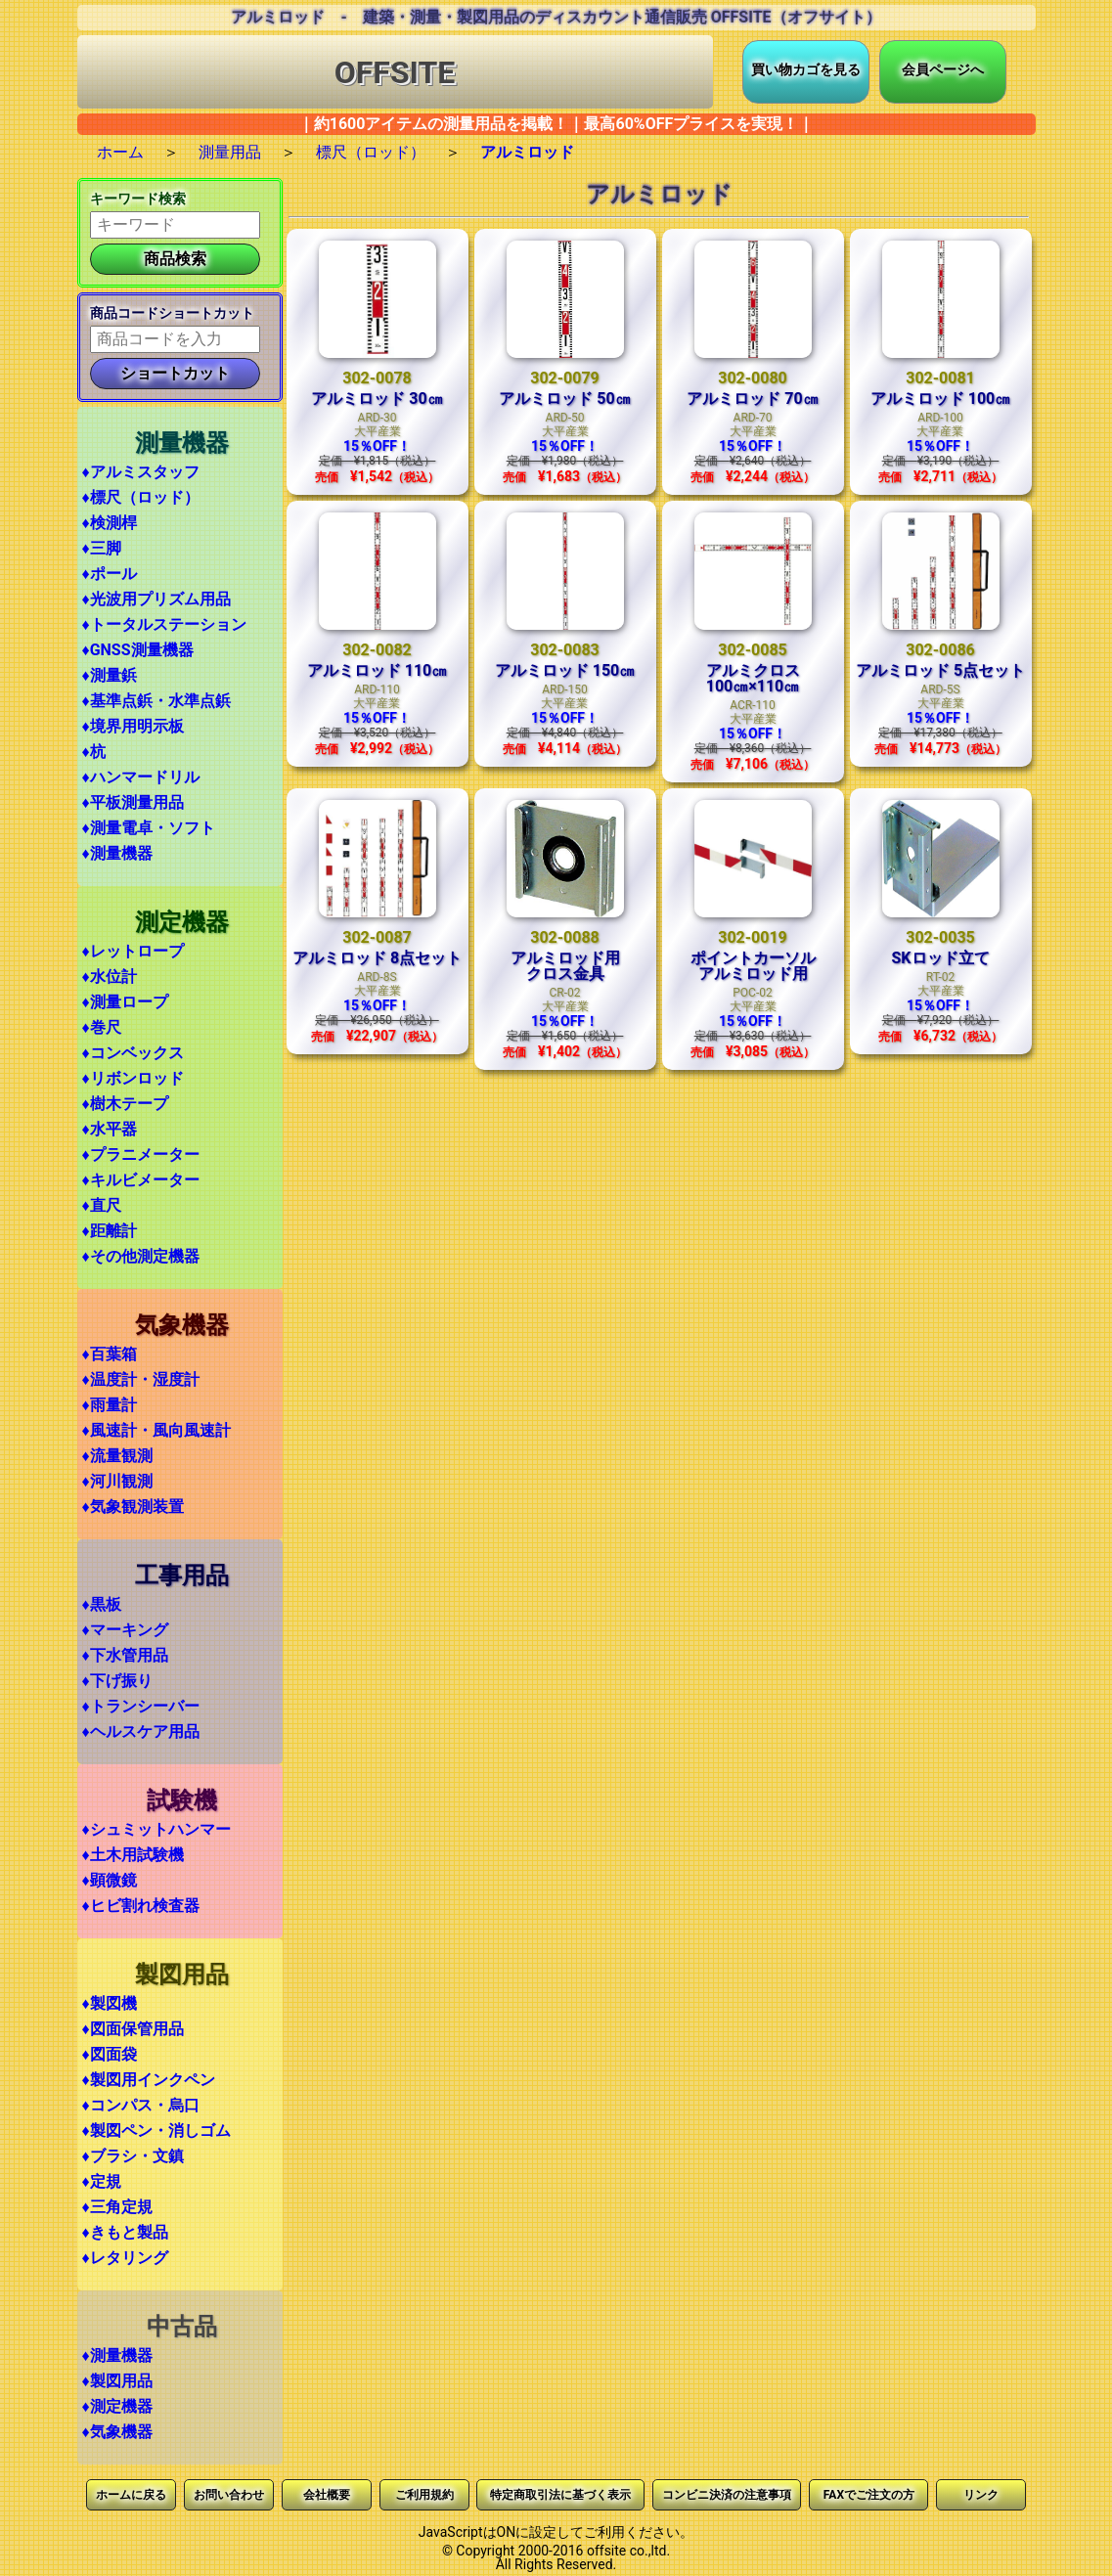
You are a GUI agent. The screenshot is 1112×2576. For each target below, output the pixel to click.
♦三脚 (101, 548)
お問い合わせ (229, 2495)
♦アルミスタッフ (141, 472)
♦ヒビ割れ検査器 (141, 1905)
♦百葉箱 (109, 1354)
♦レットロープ (133, 951)
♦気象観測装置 (133, 1506)
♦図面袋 (109, 2054)
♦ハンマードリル (141, 777)
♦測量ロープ (125, 1002)
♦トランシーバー (141, 1706)
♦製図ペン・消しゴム (156, 2130)
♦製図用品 (117, 2381)
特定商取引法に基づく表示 (560, 2495)
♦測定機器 (117, 2406)
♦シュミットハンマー (156, 1829)
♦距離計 (109, 1230)
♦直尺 (101, 1205)
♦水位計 (109, 976)
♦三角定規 (117, 2207)
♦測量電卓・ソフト (148, 828)
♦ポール (109, 573)
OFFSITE (395, 72)
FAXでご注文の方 (868, 2495)
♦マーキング (125, 1630)
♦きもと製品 (125, 2232)
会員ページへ (943, 69)
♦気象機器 (117, 2431)
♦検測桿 (109, 522)
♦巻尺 (101, 1027)
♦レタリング (125, 2257)
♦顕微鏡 (109, 1880)
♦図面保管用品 (133, 2029)
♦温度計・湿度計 (141, 1379)
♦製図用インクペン (148, 2079)
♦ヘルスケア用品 (141, 1731)
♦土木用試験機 (133, 1854)
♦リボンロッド (133, 1078)
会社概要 (326, 2495)
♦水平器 (109, 1129)
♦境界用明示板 (133, 726)
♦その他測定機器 (141, 1256)
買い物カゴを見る (806, 69)
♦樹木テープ (125, 1103)
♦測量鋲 (109, 675)
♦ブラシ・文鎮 (133, 2156)
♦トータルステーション (164, 624)
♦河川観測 (117, 1481)
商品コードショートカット (172, 313)
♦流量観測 (117, 1455)
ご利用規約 (424, 2495)
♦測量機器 (117, 853)
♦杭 (94, 751)
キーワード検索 (138, 198)
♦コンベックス (133, 1053)
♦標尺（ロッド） (141, 497)
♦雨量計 (109, 1405)
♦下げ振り (117, 1680)
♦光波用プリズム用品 (156, 599)
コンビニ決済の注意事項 (726, 2495)
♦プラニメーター (141, 1154)
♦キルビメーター (141, 1180)
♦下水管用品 (125, 1655)
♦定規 (101, 2181)
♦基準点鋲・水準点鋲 (156, 700)
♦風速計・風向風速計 (156, 1430)
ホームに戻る (131, 2495)
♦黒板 (101, 1604)
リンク (981, 2495)
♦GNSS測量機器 (138, 650)
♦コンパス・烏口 (141, 2105)
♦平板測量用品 (133, 802)
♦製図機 (109, 2003)
